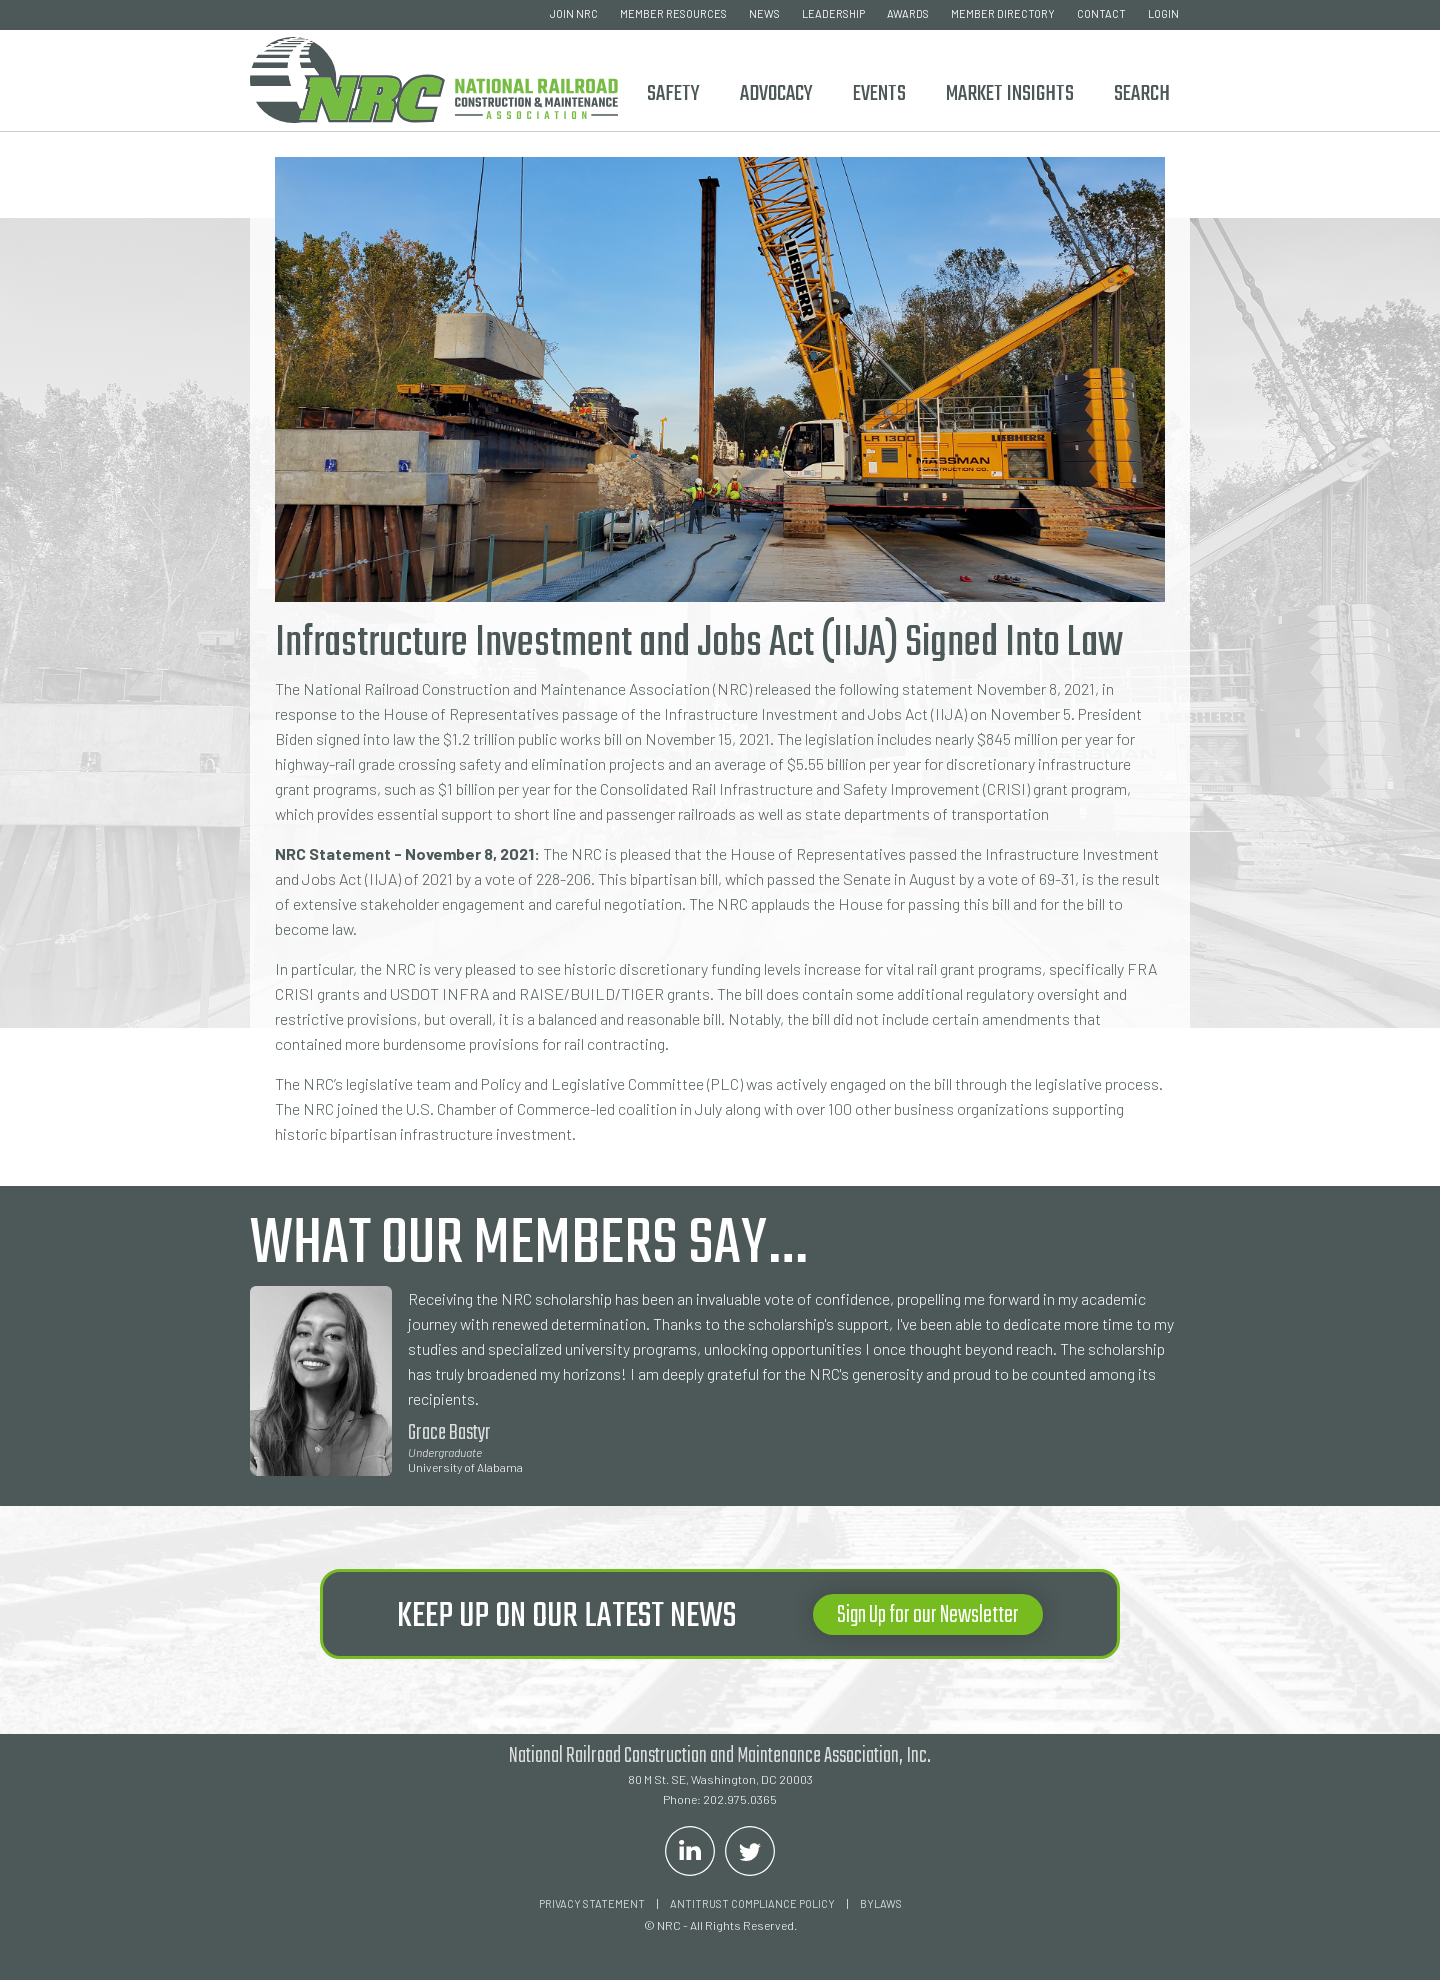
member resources (673, 13)
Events (879, 94)
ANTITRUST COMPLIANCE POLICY (752, 1903)
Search (1142, 94)
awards (908, 13)
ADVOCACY (776, 94)
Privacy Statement (592, 1903)
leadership (833, 13)
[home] (434, 76)
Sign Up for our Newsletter (928, 1615)
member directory (1003, 13)
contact (1101, 13)
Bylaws (881, 1903)
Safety (673, 94)
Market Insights (1010, 94)
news (764, 13)
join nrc (574, 13)
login (1163, 13)
